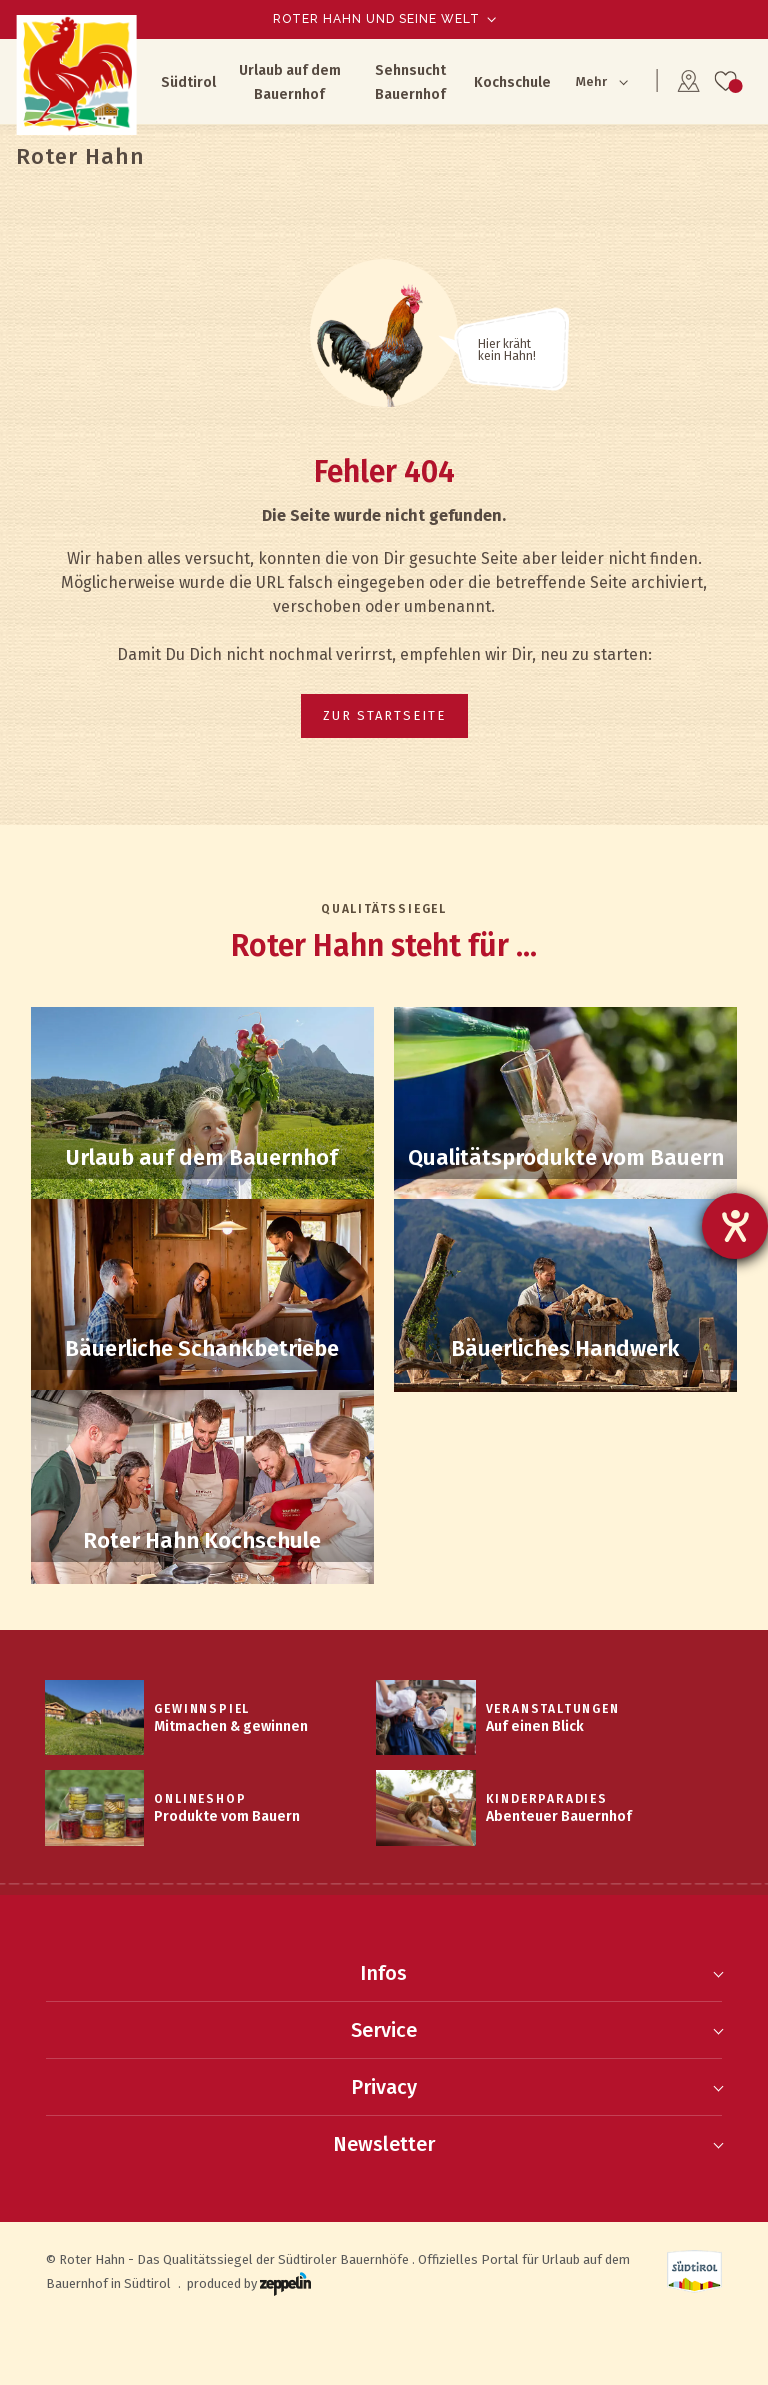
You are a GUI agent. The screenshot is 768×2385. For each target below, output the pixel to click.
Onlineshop (200, 1799)
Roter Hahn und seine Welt (376, 19)
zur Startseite (384, 715)
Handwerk (565, 1349)
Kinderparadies (547, 1799)
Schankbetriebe (202, 1349)
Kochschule (512, 82)
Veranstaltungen (553, 1709)
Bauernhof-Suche (202, 1158)
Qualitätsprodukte (565, 1158)
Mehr (591, 81)
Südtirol (188, 82)
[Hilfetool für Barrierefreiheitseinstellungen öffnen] (735, 1226)
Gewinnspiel (202, 1709)
